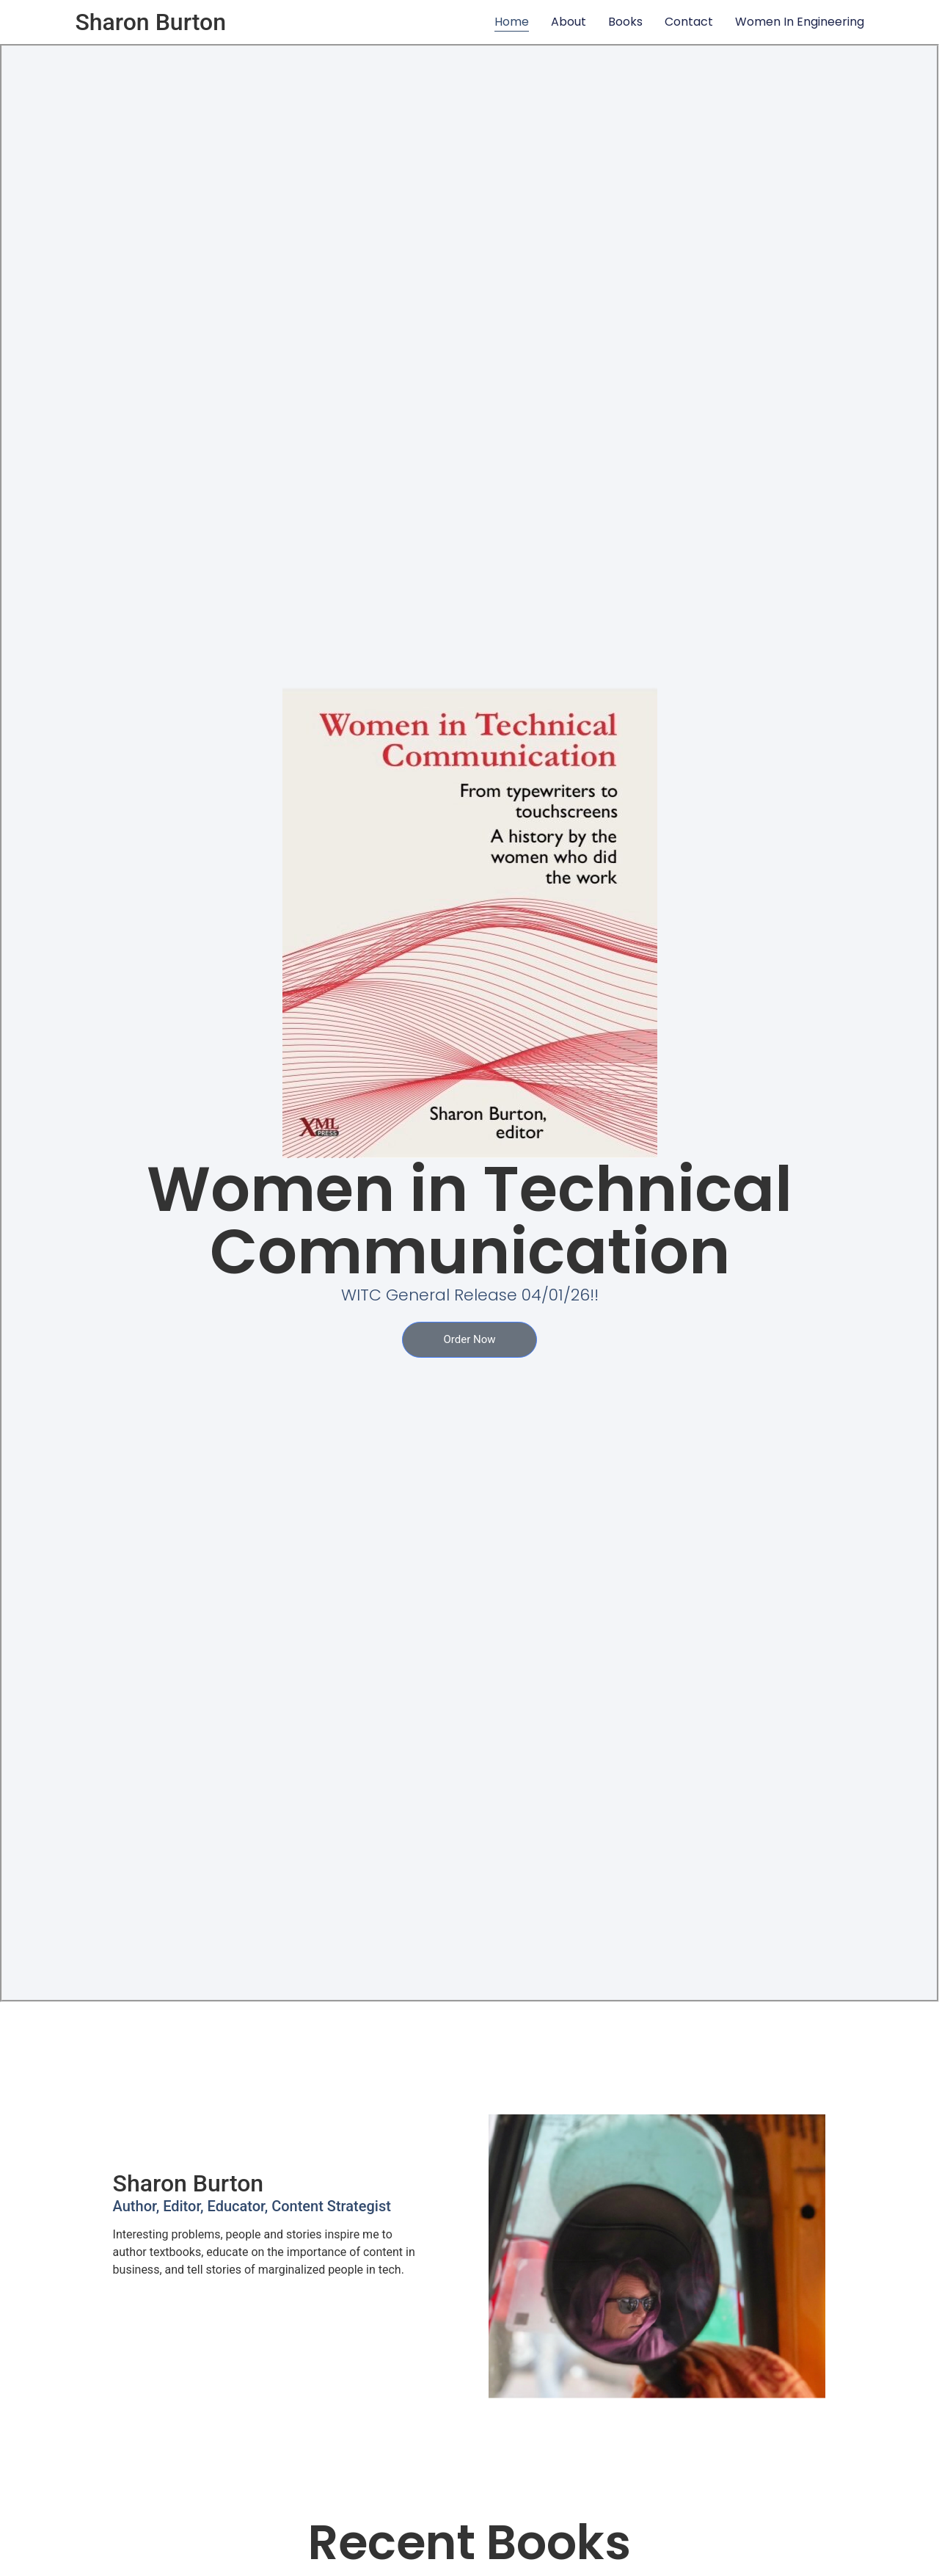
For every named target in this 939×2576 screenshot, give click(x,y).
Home (511, 21)
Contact (689, 21)
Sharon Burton (150, 22)
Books (625, 21)
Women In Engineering (799, 21)
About (568, 21)
